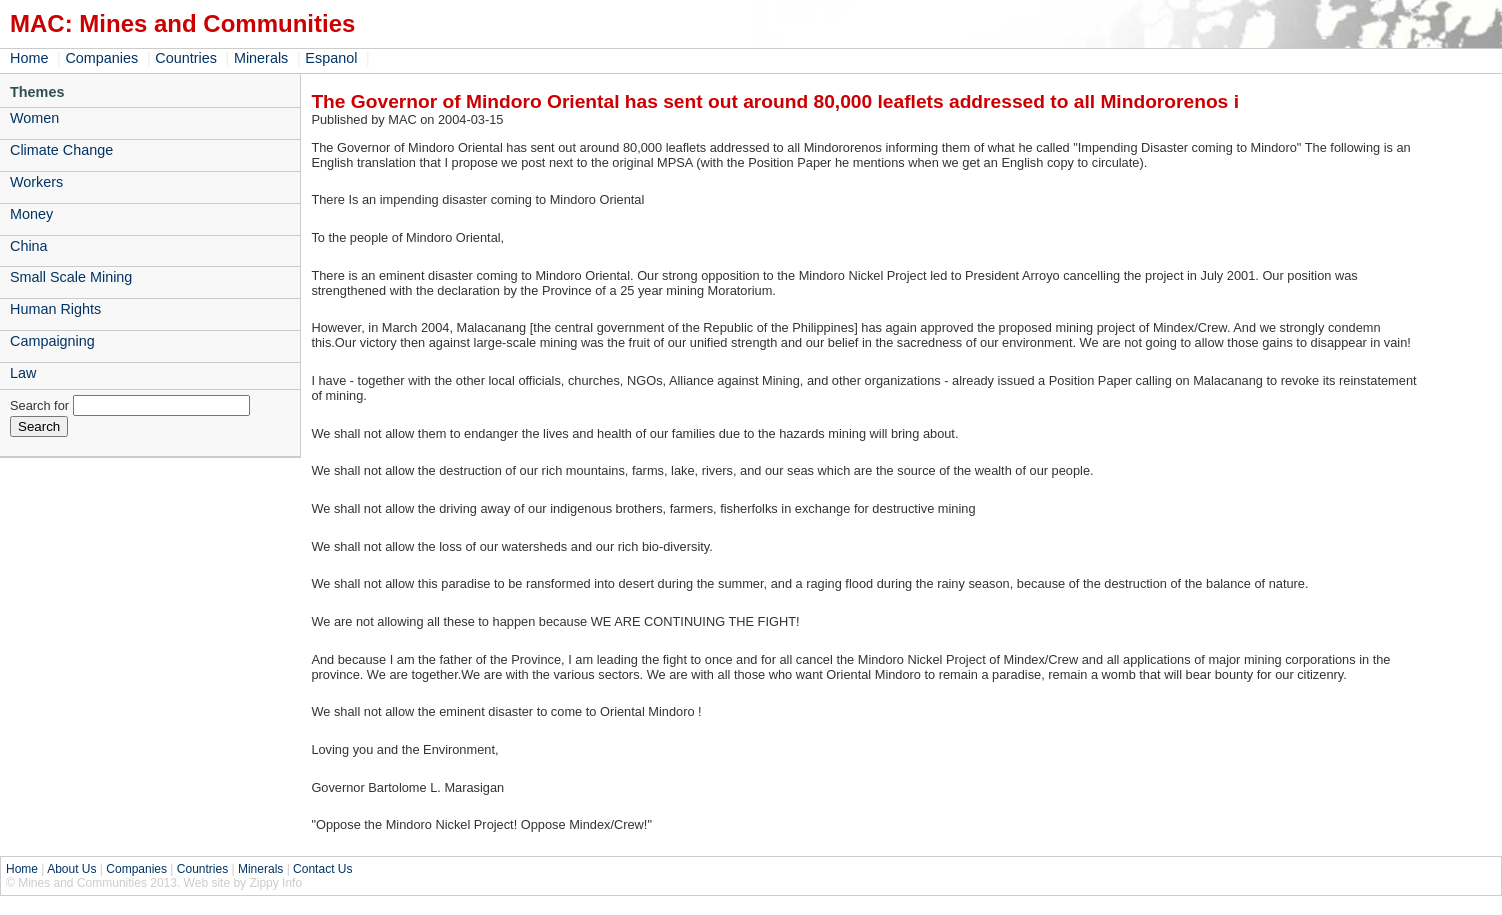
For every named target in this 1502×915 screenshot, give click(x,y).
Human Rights (55, 309)
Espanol (331, 58)
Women (34, 118)
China (29, 246)
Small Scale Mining (71, 277)
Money (31, 214)
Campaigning (52, 341)
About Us (71, 869)
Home (29, 58)
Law (23, 373)
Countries (186, 58)
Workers (36, 182)
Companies (101, 58)
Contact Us (322, 869)
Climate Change (61, 150)
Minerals (261, 58)
